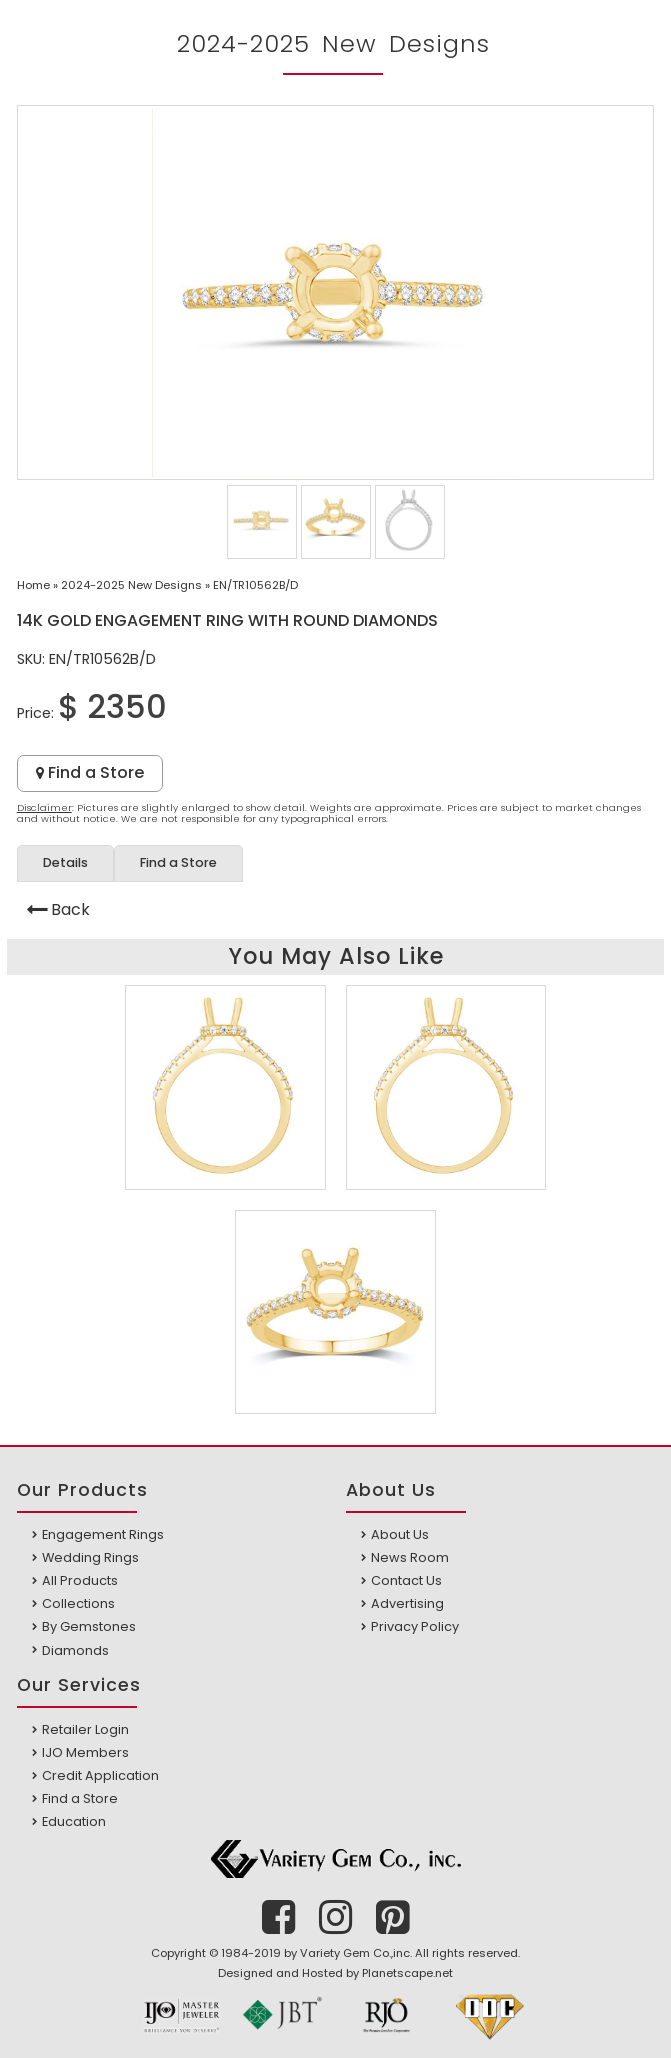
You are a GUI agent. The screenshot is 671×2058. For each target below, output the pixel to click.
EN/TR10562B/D (255, 585)
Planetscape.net (407, 1973)
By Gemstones (89, 1626)
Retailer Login (85, 1729)
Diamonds (75, 1650)
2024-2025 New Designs (131, 585)
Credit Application (100, 1775)
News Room (410, 1557)
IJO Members (85, 1752)
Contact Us (406, 1580)
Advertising (407, 1603)
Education (74, 1821)
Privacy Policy (415, 1626)
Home (33, 585)
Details (65, 862)
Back (70, 909)
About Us (400, 1534)
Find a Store (90, 772)
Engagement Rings (103, 1534)
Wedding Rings (90, 1557)
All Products (80, 1580)
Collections (78, 1603)
